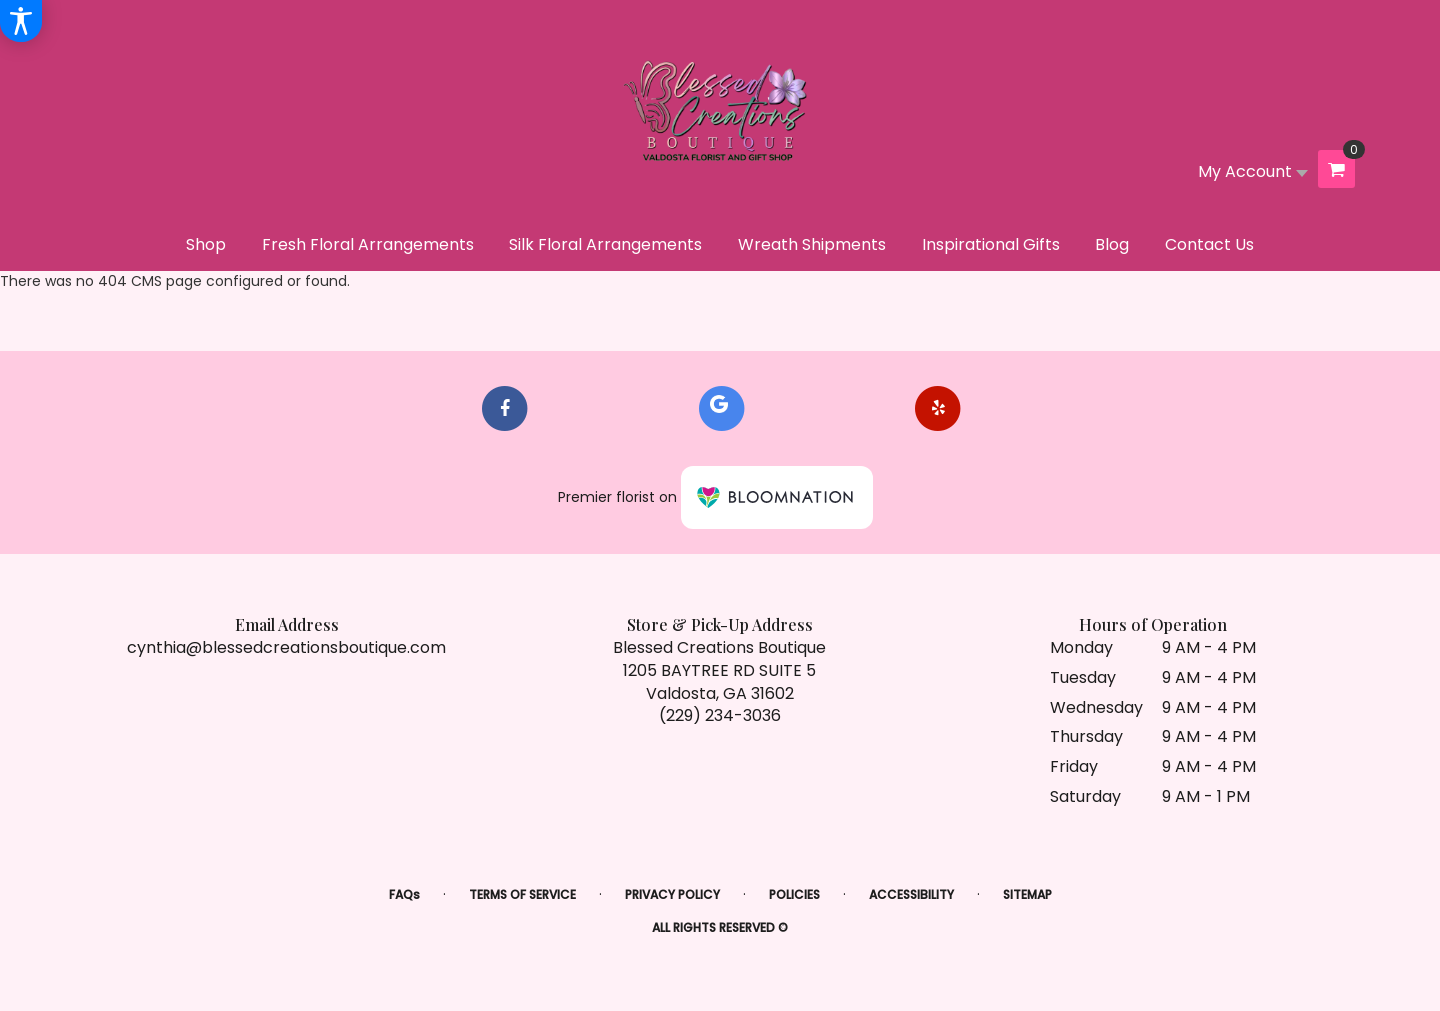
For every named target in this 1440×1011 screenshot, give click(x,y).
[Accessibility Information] (21, 21)
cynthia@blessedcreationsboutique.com (286, 647)
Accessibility (911, 894)
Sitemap (1027, 894)
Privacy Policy (672, 894)
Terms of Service (522, 894)
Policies (794, 894)
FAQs (404, 894)
